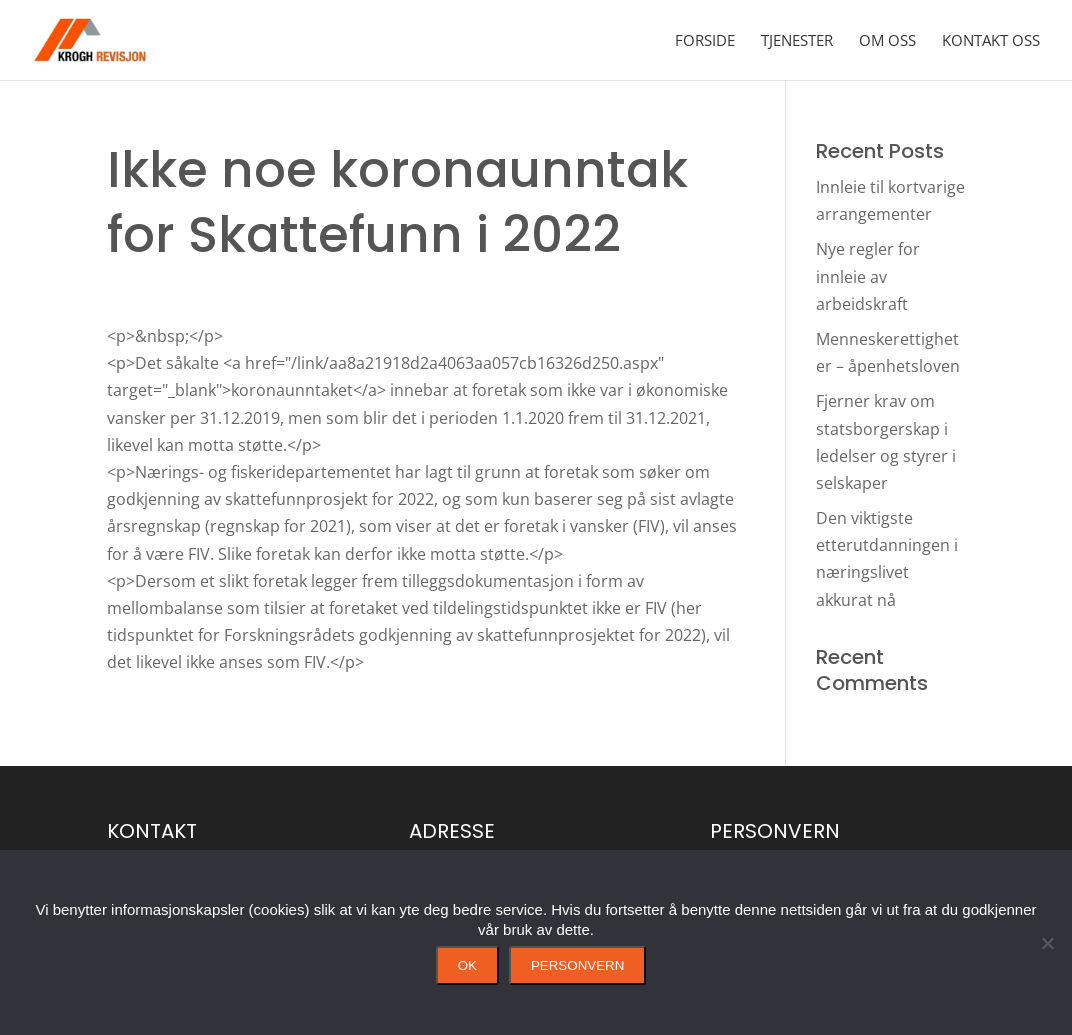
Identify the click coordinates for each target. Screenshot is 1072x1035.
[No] (1047, 943)
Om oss (887, 41)
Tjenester (797, 41)
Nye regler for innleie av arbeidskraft (868, 276)
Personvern (577, 965)
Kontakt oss (991, 41)
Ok (467, 965)
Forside (705, 41)
